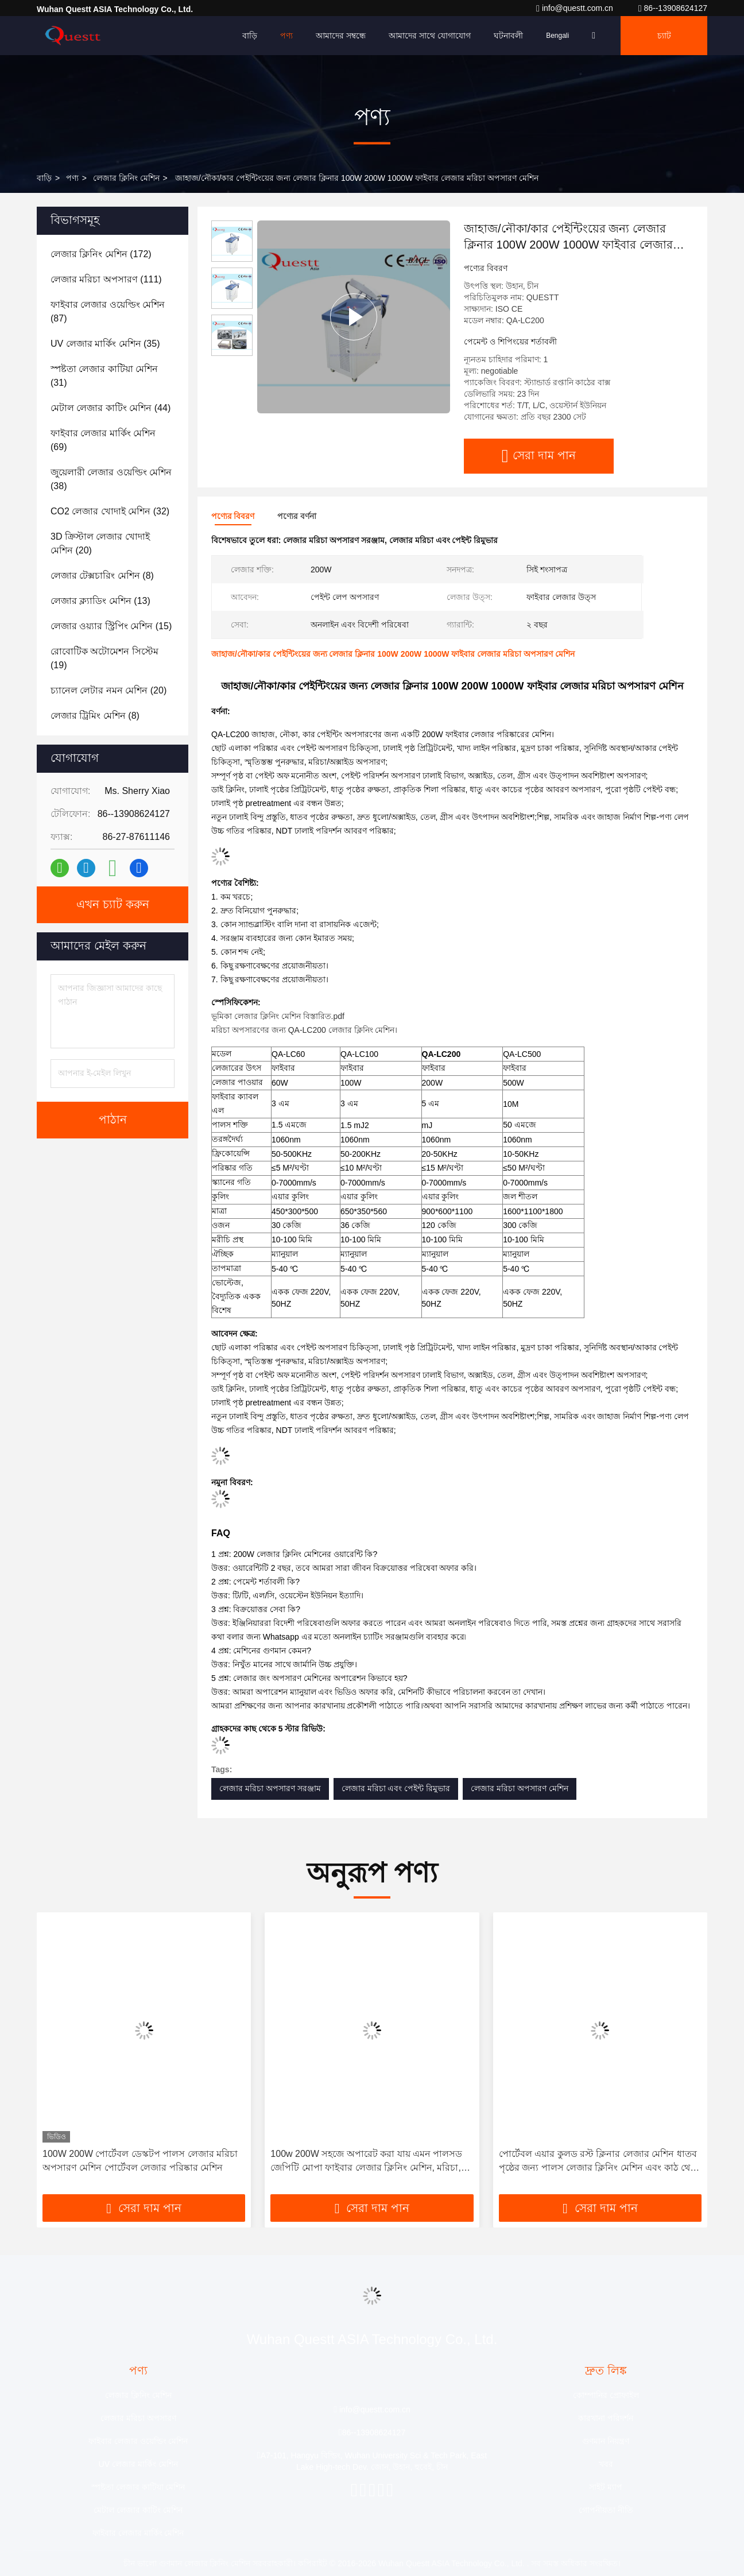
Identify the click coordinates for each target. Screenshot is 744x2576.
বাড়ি (249, 35)
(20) (100, 543)
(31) (104, 376)
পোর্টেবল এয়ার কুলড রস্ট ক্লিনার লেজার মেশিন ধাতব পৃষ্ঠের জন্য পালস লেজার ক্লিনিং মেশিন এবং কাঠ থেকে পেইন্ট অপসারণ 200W (599, 2162)
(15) (111, 626)
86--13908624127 (672, 8)
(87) (108, 311)
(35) (105, 343)
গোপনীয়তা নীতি (606, 2510)
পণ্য (286, 35)
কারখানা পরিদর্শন (605, 2418)
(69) (103, 440)
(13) (100, 601)
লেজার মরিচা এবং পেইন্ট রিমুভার (396, 1788)
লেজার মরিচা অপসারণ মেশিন (519, 1788)
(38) (111, 479)
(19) (104, 658)
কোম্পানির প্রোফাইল (606, 2395)
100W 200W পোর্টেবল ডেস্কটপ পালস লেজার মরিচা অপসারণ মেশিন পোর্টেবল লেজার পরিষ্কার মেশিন (140, 2160)
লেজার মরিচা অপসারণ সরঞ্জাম (270, 1788)
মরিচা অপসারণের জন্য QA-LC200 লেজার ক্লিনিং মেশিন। (304, 1030)
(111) (106, 279)
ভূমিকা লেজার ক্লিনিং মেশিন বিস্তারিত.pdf (277, 1016)
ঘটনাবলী (508, 35)
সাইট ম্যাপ (605, 2487)
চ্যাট (664, 35)
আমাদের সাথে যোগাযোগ (430, 35)
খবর (606, 2464)
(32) (110, 511)
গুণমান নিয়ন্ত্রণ (605, 2441)
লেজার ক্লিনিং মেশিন (126, 178)
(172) (101, 254)
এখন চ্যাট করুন (112, 905)
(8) (102, 575)
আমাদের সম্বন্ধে (341, 35)
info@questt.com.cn (575, 8)
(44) (110, 408)
